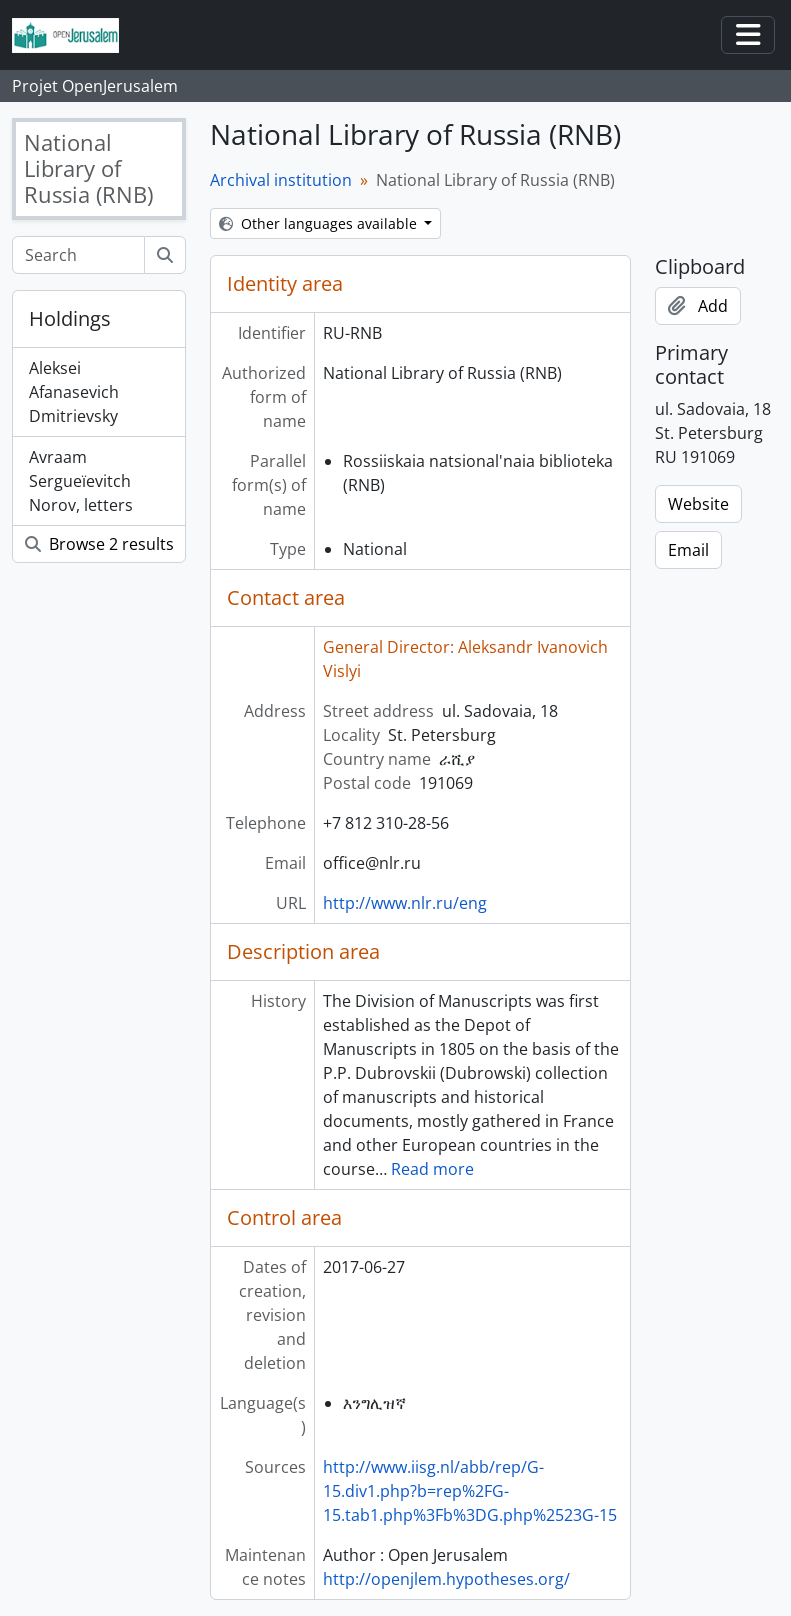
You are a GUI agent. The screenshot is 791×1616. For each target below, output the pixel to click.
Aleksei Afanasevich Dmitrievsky (74, 392)
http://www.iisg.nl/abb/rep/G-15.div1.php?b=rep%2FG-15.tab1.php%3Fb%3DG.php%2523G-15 (470, 1491)
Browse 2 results (99, 544)
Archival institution (281, 180)
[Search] (78, 255)
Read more (432, 1169)
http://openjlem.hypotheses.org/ (446, 1579)
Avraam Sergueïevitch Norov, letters (81, 481)
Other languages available (320, 223)
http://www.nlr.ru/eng (405, 903)
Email (688, 550)
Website (698, 504)
